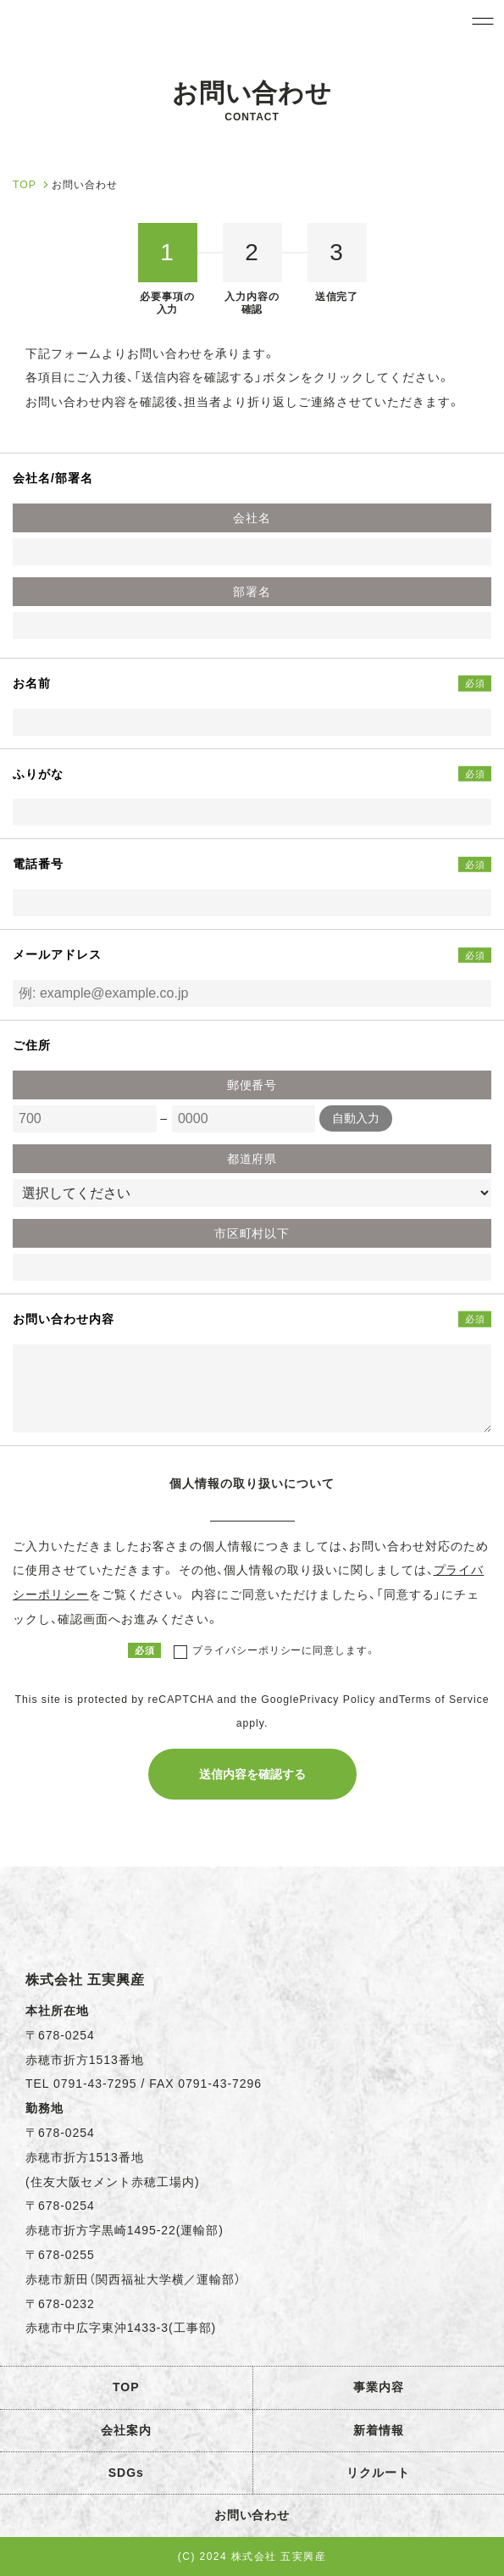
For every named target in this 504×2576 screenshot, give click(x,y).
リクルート (378, 2472)
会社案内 (126, 2430)
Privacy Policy (338, 1699)
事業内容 (378, 2387)
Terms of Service (444, 1699)
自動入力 (355, 1118)
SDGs (126, 2472)
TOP (126, 2387)
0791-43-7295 (95, 2083)
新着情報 (378, 2430)
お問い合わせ (252, 2515)
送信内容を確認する (252, 1774)
